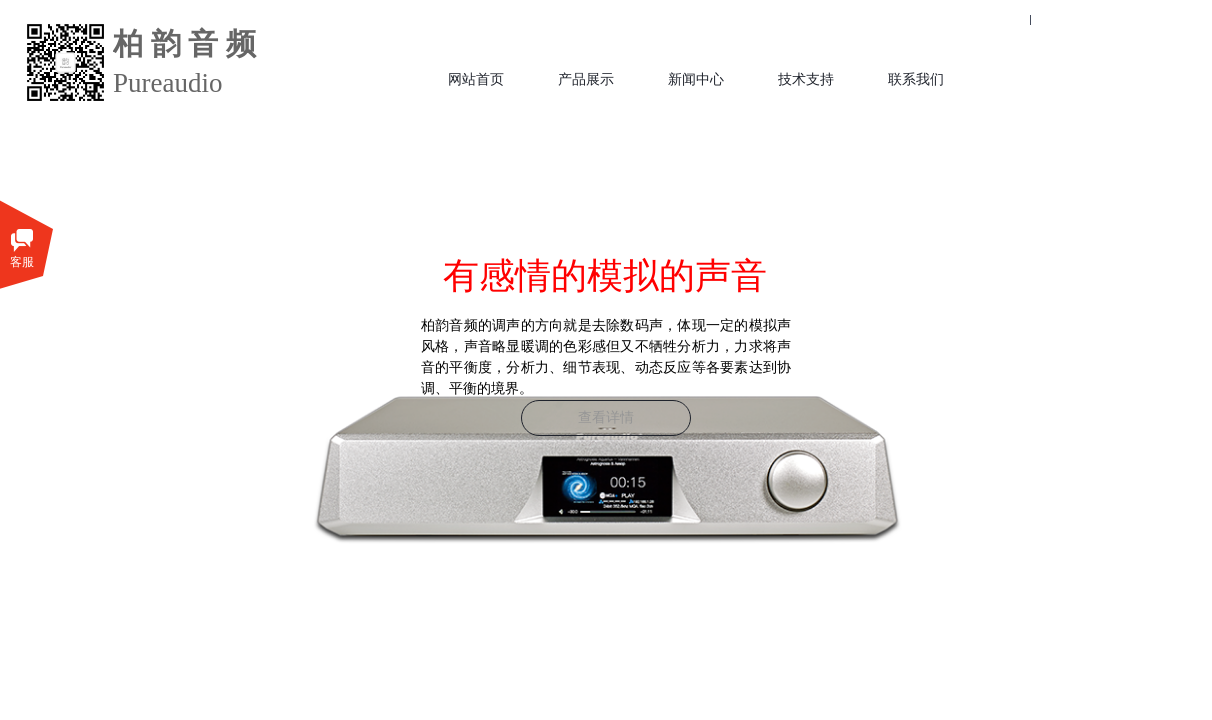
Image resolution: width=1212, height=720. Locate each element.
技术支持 (806, 79)
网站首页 (476, 79)
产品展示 (586, 79)
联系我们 (916, 79)
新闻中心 (696, 79)
